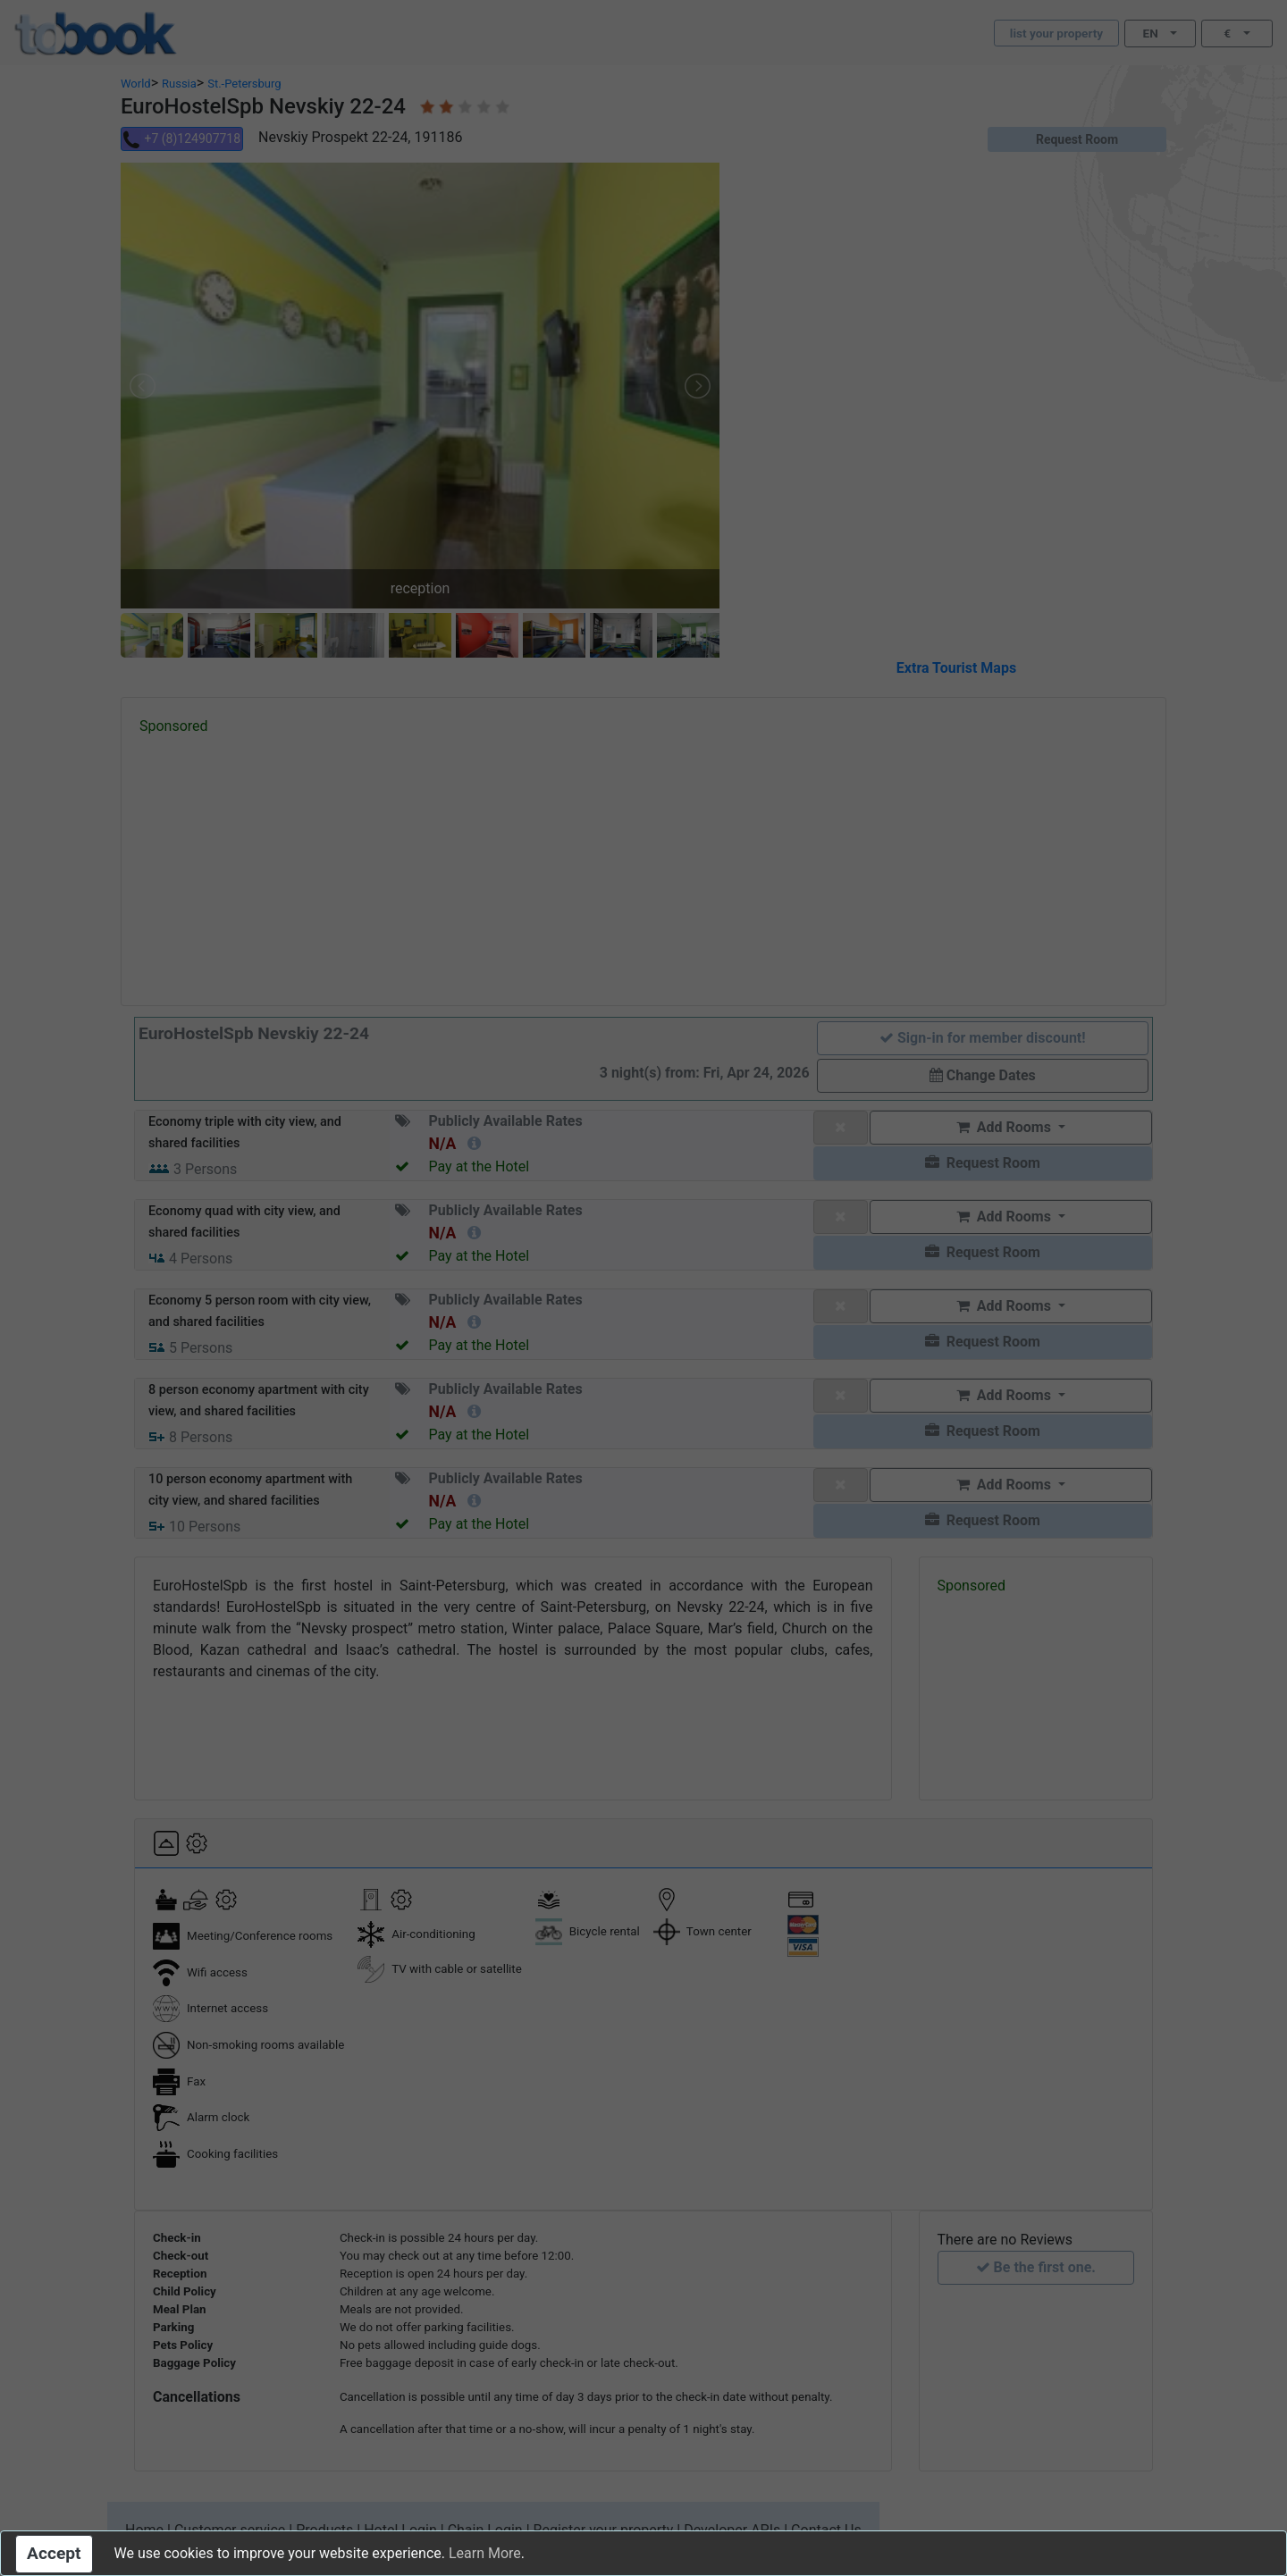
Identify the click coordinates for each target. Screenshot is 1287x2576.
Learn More (485, 2553)
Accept (54, 2553)
